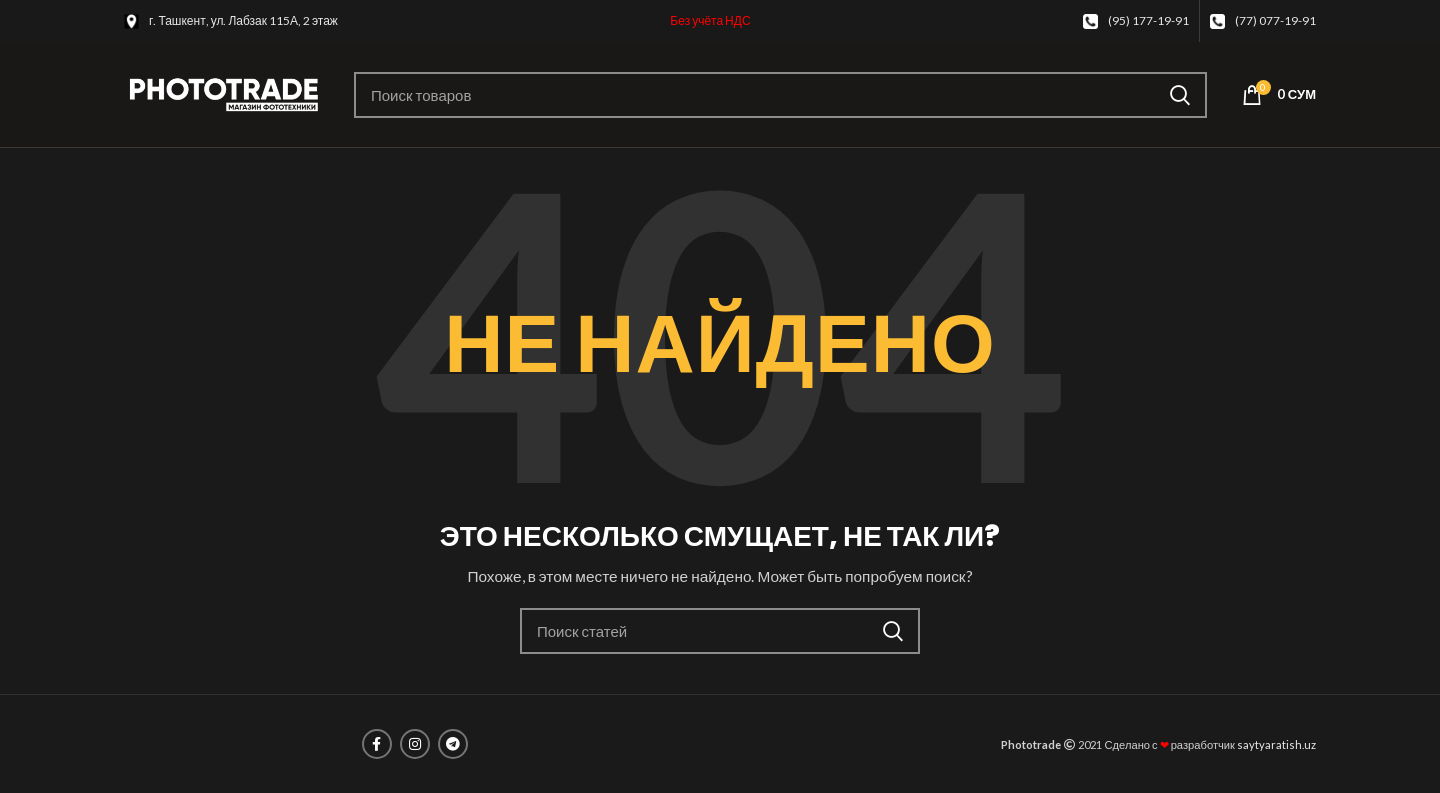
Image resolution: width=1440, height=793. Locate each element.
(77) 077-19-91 (1275, 20)
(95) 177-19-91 (1148, 20)
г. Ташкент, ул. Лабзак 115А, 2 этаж (243, 20)
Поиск (1180, 95)
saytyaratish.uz (1276, 744)
